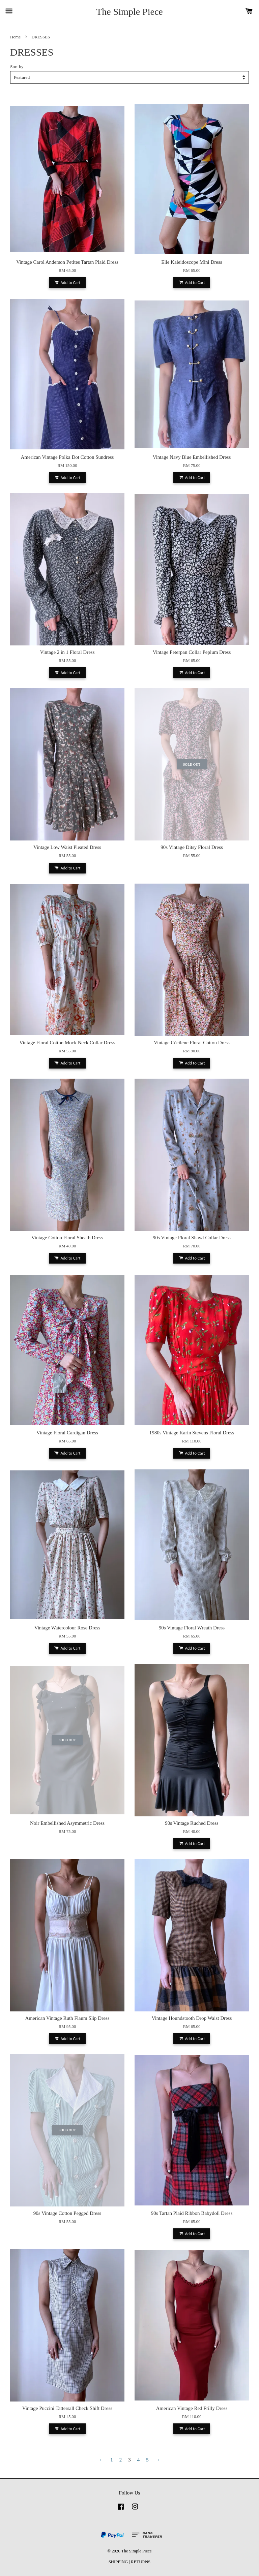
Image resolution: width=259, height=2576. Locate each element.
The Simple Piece (129, 11)
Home (15, 37)
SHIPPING (118, 2561)
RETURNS (140, 2561)
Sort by (16, 66)
